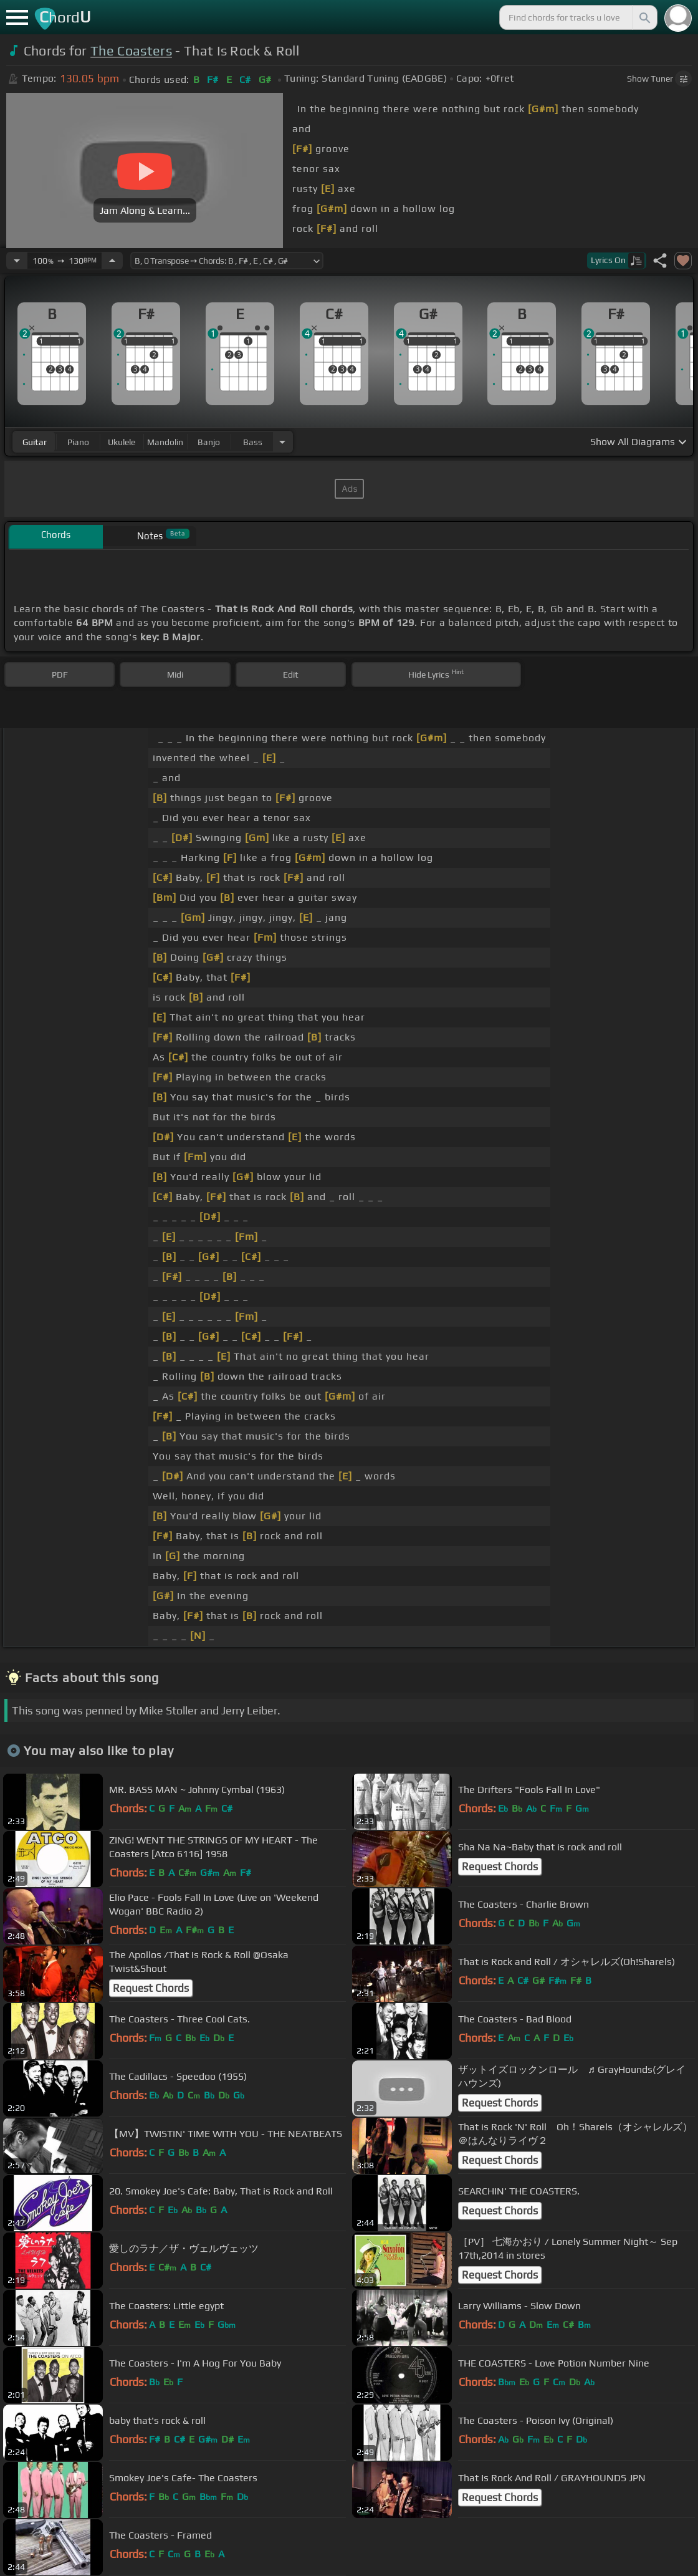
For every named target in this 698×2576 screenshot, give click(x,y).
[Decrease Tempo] (16, 260)
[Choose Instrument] (282, 441)
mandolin (165, 442)
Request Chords (500, 1866)
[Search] (644, 17)
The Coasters (131, 51)
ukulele (121, 442)
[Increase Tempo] (112, 260)
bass (252, 442)
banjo (209, 442)
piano (78, 442)
